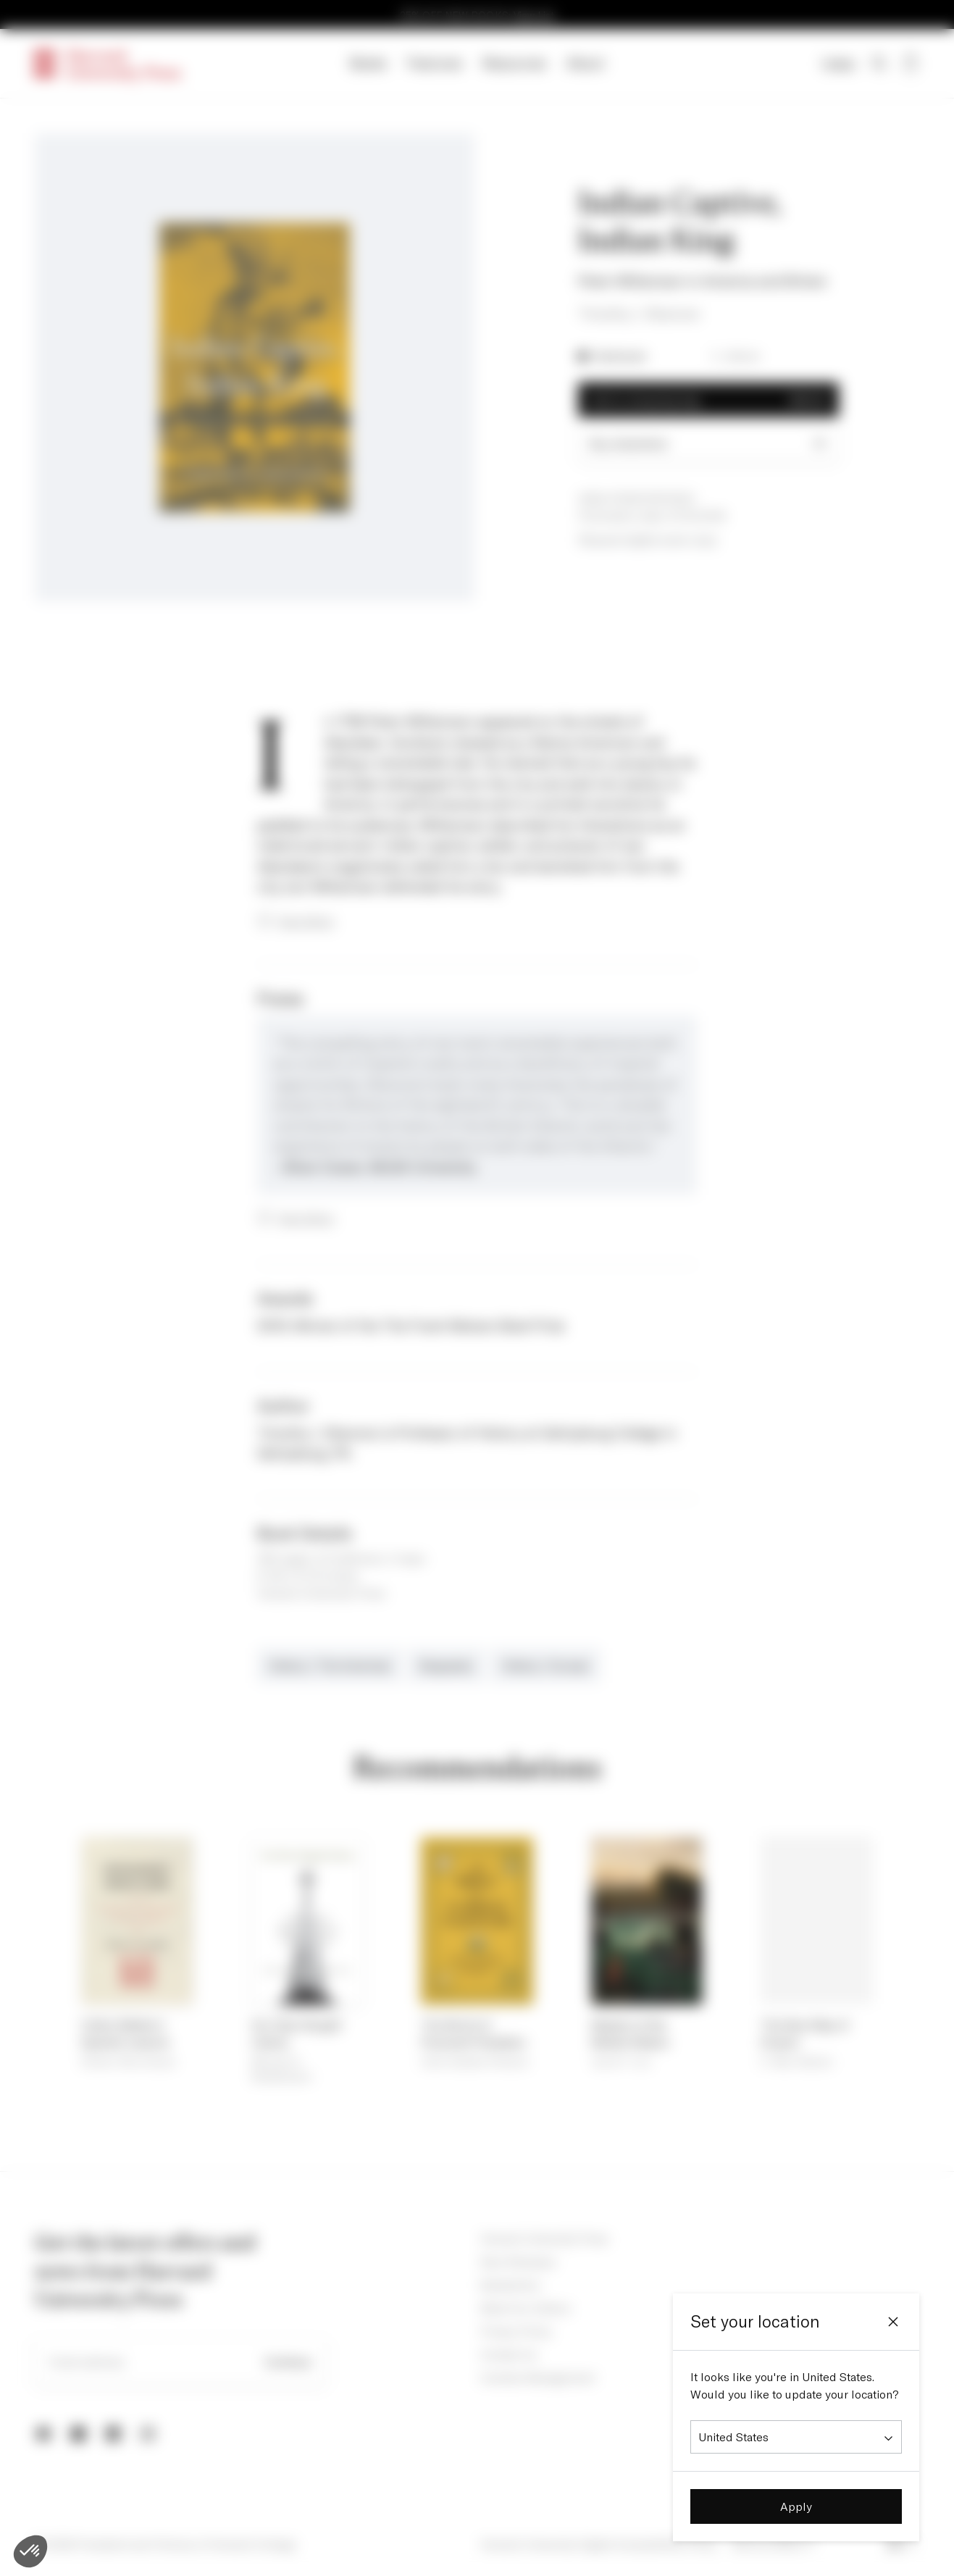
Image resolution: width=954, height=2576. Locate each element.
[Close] (893, 2321)
